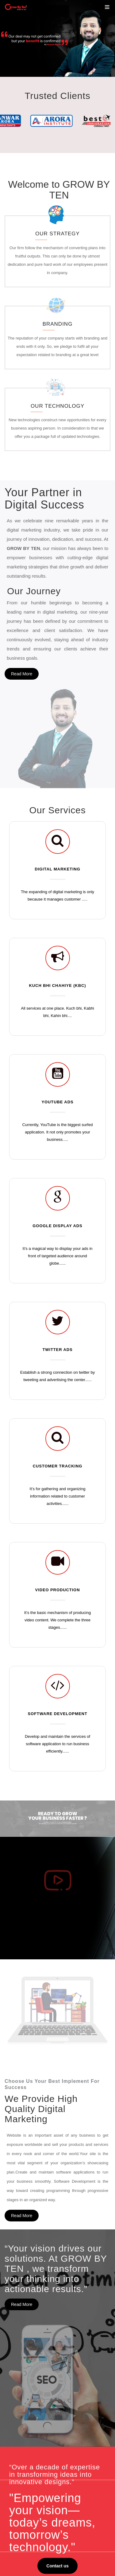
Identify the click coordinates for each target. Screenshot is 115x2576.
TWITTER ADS (57, 1225)
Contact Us (27, 2410)
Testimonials (28, 2380)
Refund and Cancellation (40, 2403)
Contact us (57, 2194)
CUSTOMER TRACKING (57, 1342)
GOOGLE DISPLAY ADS (57, 1102)
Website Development (38, 2470)
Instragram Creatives (37, 2454)
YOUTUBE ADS (57, 978)
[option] (57, 38)
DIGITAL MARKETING (57, 745)
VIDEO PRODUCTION (57, 1466)
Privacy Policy (30, 2388)
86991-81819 (45, 2538)
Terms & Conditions (35, 2395)
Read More (21, 644)
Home (22, 2357)
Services (25, 2372)
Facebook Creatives (36, 2447)
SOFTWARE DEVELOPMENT (57, 1590)
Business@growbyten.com (57, 2545)
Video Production (33, 2477)
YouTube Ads (29, 2462)
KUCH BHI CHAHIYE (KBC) (57, 861)
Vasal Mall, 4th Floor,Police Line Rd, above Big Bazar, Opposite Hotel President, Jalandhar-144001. (56, 2523)
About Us (26, 2365)
